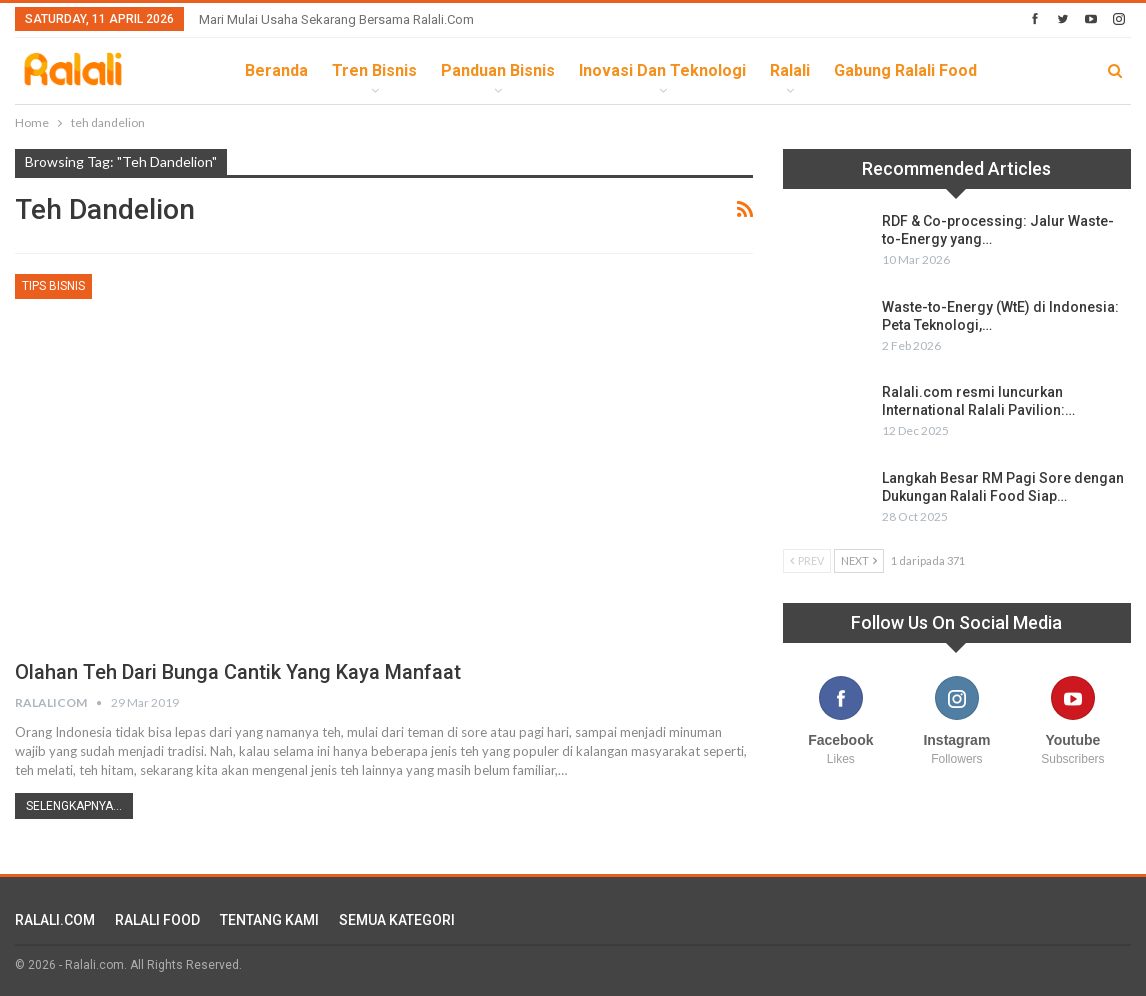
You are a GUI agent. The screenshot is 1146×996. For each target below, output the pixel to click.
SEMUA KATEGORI (397, 920)
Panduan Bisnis (498, 70)
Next (859, 560)
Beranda (276, 70)
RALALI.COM (55, 920)
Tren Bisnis (374, 70)
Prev (807, 560)
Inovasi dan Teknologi (662, 70)
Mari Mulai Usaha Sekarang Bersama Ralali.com (336, 19)
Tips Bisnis (53, 286)
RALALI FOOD (157, 920)
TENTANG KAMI (269, 920)
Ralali (790, 70)
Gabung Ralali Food (905, 70)
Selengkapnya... (74, 806)
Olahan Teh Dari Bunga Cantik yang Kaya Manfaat (238, 672)
